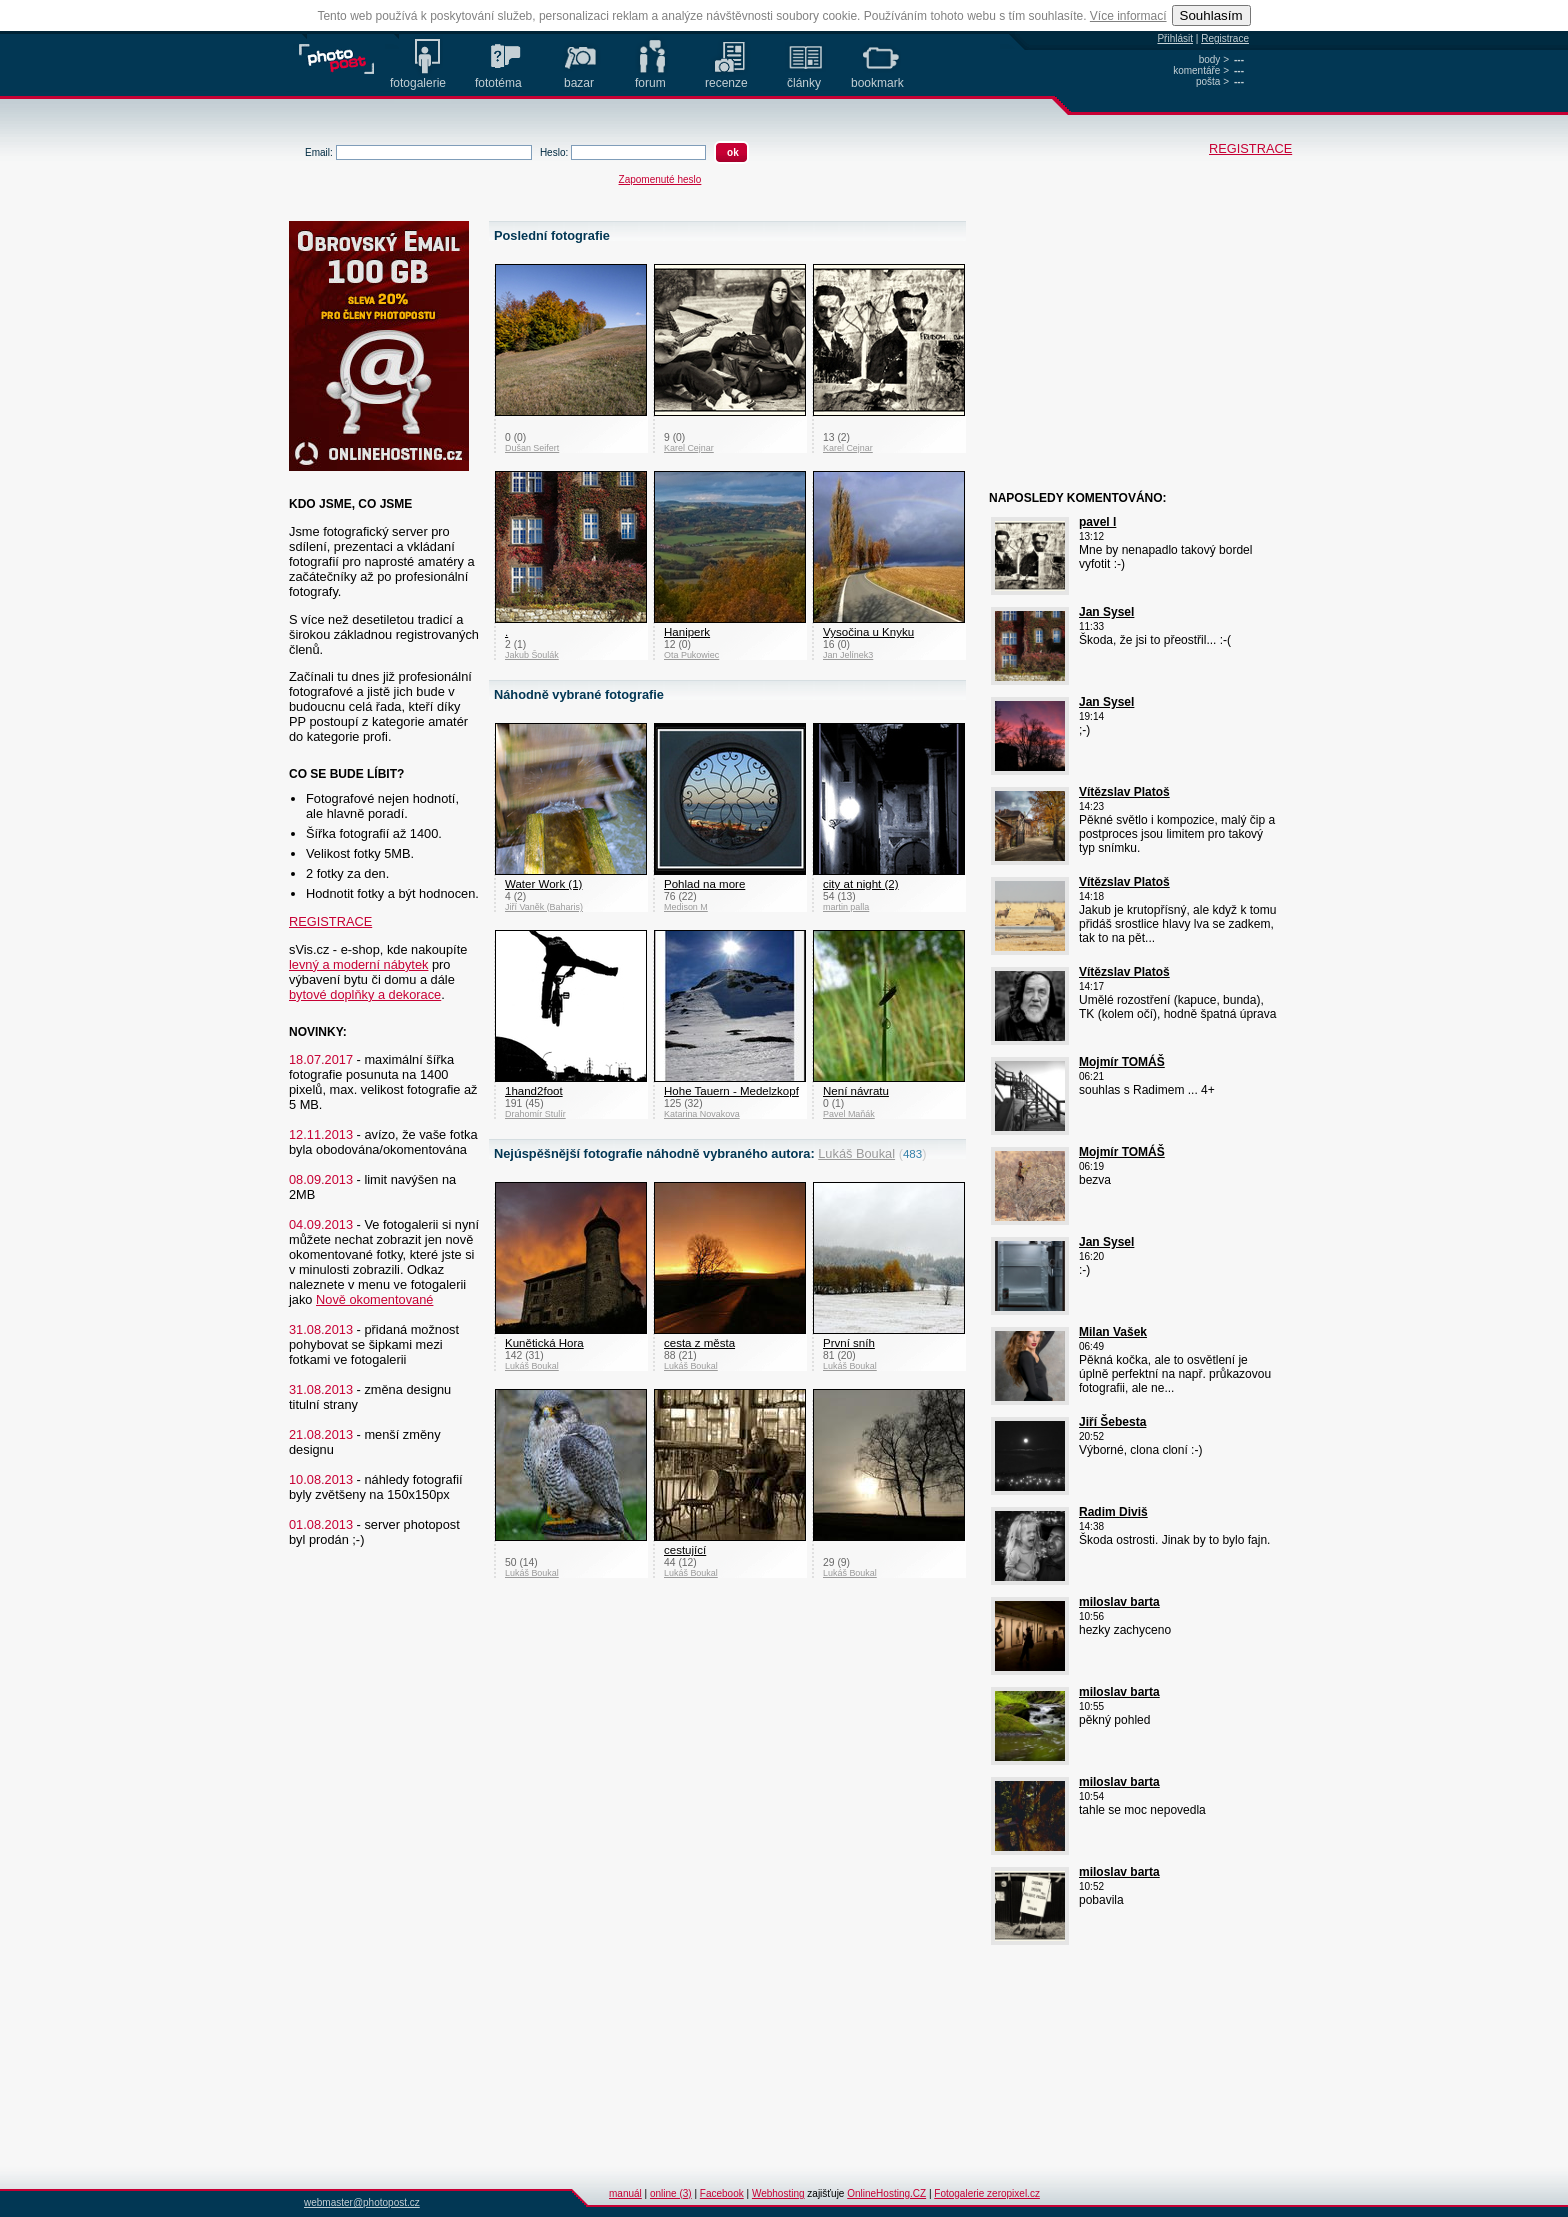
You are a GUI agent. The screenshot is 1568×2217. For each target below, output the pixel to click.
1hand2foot (534, 1091)
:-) (1084, 1270)
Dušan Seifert (532, 448)
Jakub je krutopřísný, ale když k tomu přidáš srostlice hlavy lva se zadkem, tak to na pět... (1177, 924)
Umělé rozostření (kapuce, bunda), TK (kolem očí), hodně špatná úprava (1177, 1007)
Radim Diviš (1113, 1512)
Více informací (1128, 16)
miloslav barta (1119, 1602)
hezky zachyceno (1125, 1630)
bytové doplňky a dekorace (365, 994)
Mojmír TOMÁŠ (1122, 1062)
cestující (685, 1550)
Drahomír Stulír (535, 1114)
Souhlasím (1211, 15)
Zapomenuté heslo (660, 179)
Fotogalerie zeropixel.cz (987, 2193)
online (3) (671, 2193)
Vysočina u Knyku (868, 632)
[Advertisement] (1114, 347)
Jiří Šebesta (1112, 1422)
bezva (1095, 1180)
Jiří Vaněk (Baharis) (544, 907)
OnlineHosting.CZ (886, 2193)
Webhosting (778, 2193)
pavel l (1097, 522)
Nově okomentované (374, 1299)
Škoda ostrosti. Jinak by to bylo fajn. (1174, 1540)
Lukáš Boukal (856, 1153)
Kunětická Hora (544, 1343)
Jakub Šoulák (532, 655)
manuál (625, 2193)
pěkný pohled (1114, 1720)
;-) (1084, 730)
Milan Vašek (1113, 1332)
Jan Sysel (1106, 612)
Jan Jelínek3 (848, 655)
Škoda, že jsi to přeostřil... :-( (1155, 640)
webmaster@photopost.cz (362, 2202)
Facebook (722, 2193)
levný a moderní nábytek (358, 964)
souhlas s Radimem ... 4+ (1147, 1090)
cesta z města (699, 1343)
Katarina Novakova (702, 1114)
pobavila (1101, 1900)
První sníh (849, 1343)
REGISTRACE (1220, 148)
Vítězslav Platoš (1124, 792)
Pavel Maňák (849, 1114)
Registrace (1225, 38)
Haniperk (687, 632)
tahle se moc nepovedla (1142, 1810)
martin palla (846, 907)
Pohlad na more (704, 884)
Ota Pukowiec (691, 655)
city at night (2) (861, 884)
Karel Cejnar (689, 448)
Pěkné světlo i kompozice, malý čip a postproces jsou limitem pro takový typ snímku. (1177, 834)
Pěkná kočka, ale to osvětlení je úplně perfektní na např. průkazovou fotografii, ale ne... (1175, 1374)
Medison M (686, 907)
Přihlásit (1175, 38)
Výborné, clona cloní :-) (1140, 1450)
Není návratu (856, 1091)
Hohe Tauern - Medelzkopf (731, 1091)
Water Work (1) (543, 884)
